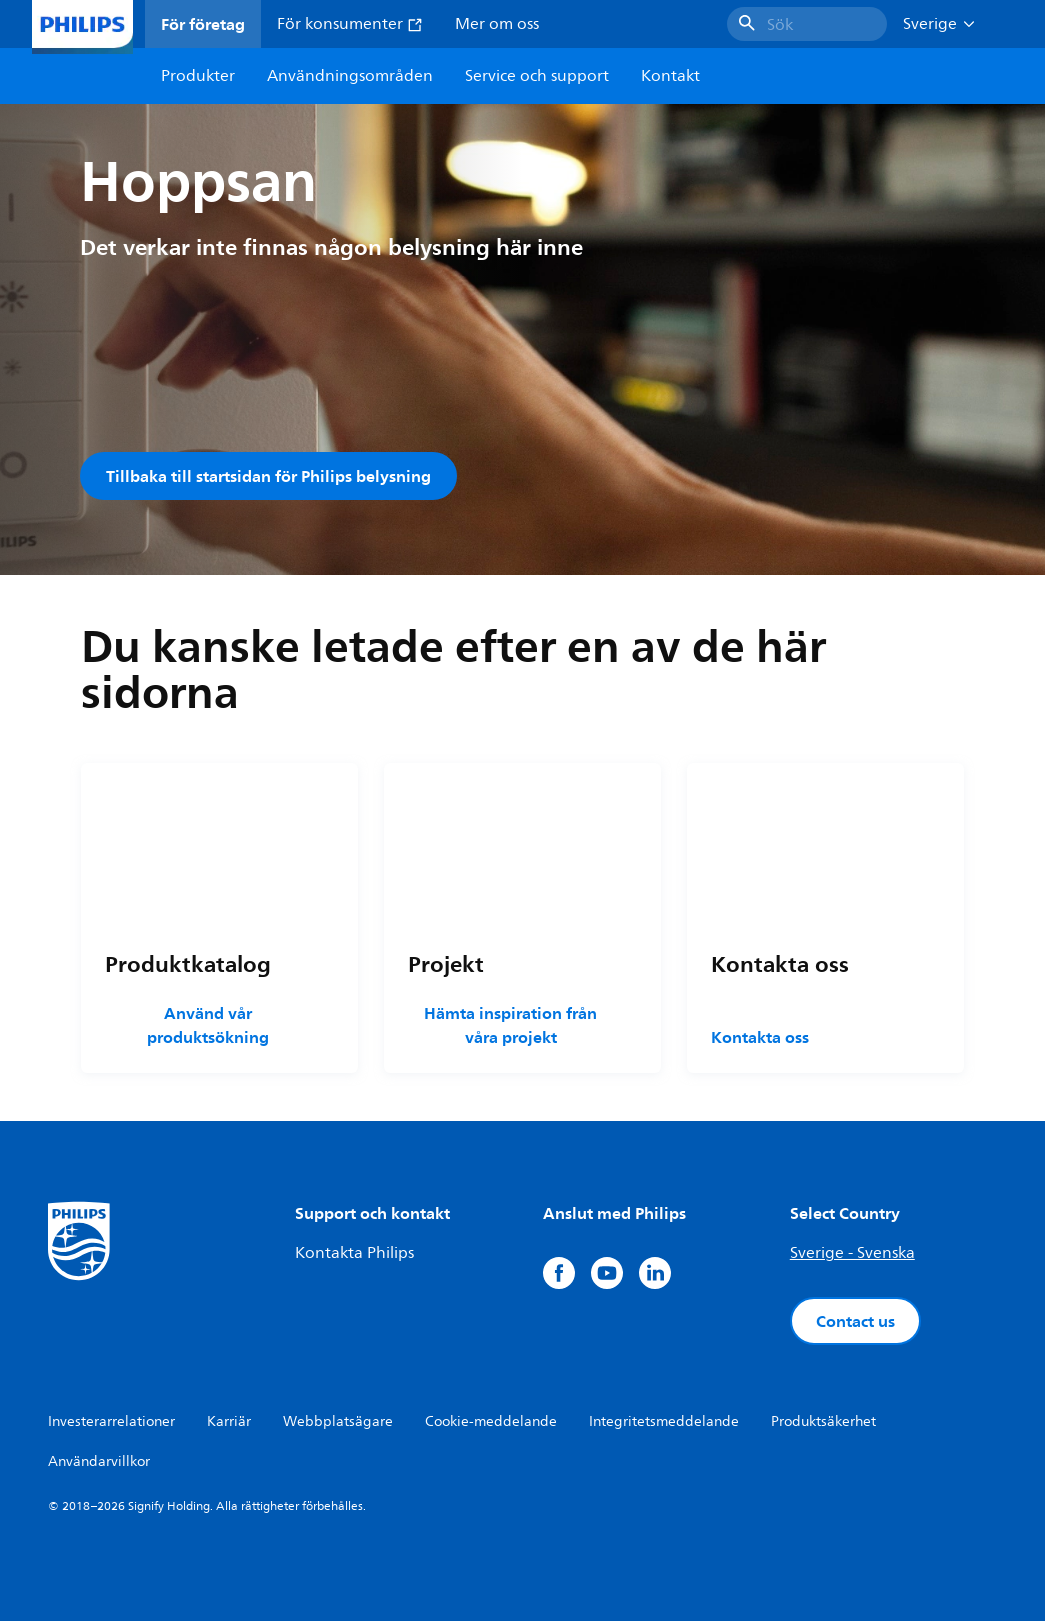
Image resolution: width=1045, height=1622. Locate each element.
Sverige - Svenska (852, 1254)
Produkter (198, 76)
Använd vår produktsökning (208, 1026)
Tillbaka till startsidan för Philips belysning (268, 476)
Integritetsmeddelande (664, 1422)
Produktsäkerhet (823, 1422)
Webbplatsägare (338, 1422)
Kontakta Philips (354, 1254)
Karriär (229, 1422)
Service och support (537, 76)
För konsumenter (350, 24)
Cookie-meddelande (491, 1422)
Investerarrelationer (111, 1422)
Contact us (855, 1322)
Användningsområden (350, 76)
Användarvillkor (99, 1462)
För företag (203, 24)
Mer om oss (497, 24)
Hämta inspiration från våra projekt (510, 1026)
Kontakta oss (760, 1038)
